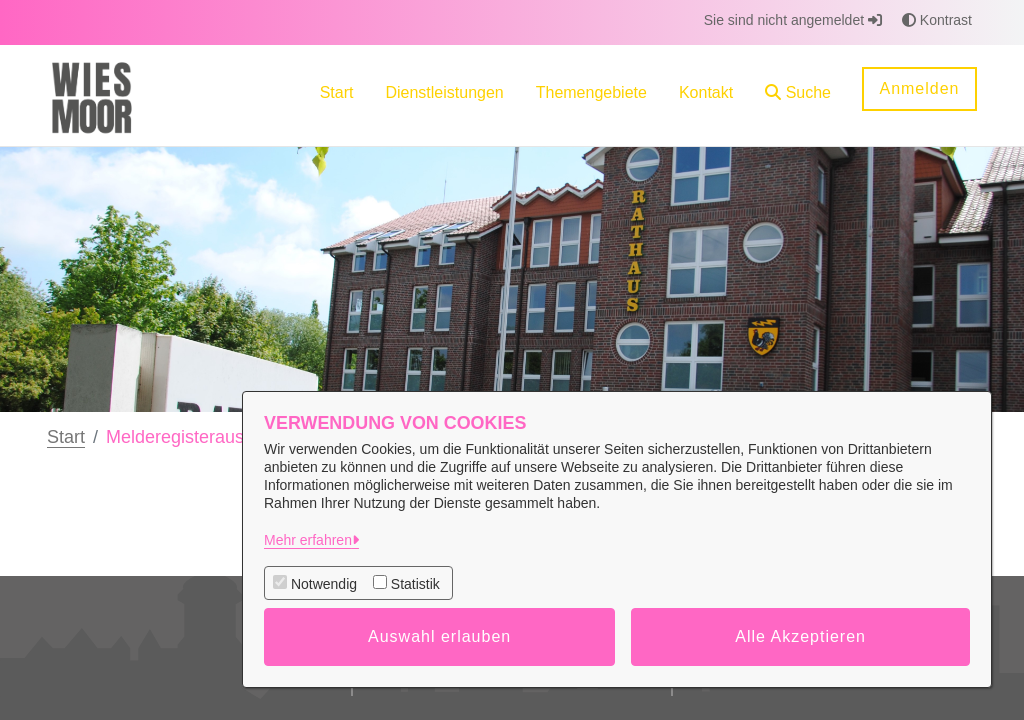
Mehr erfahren (308, 540)
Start (66, 437)
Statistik (415, 584)
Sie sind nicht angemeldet (793, 20)
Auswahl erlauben (439, 636)
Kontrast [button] (937, 20)
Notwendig (324, 584)
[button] (798, 95)
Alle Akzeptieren (800, 636)
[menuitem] (337, 95)
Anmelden (919, 88)
